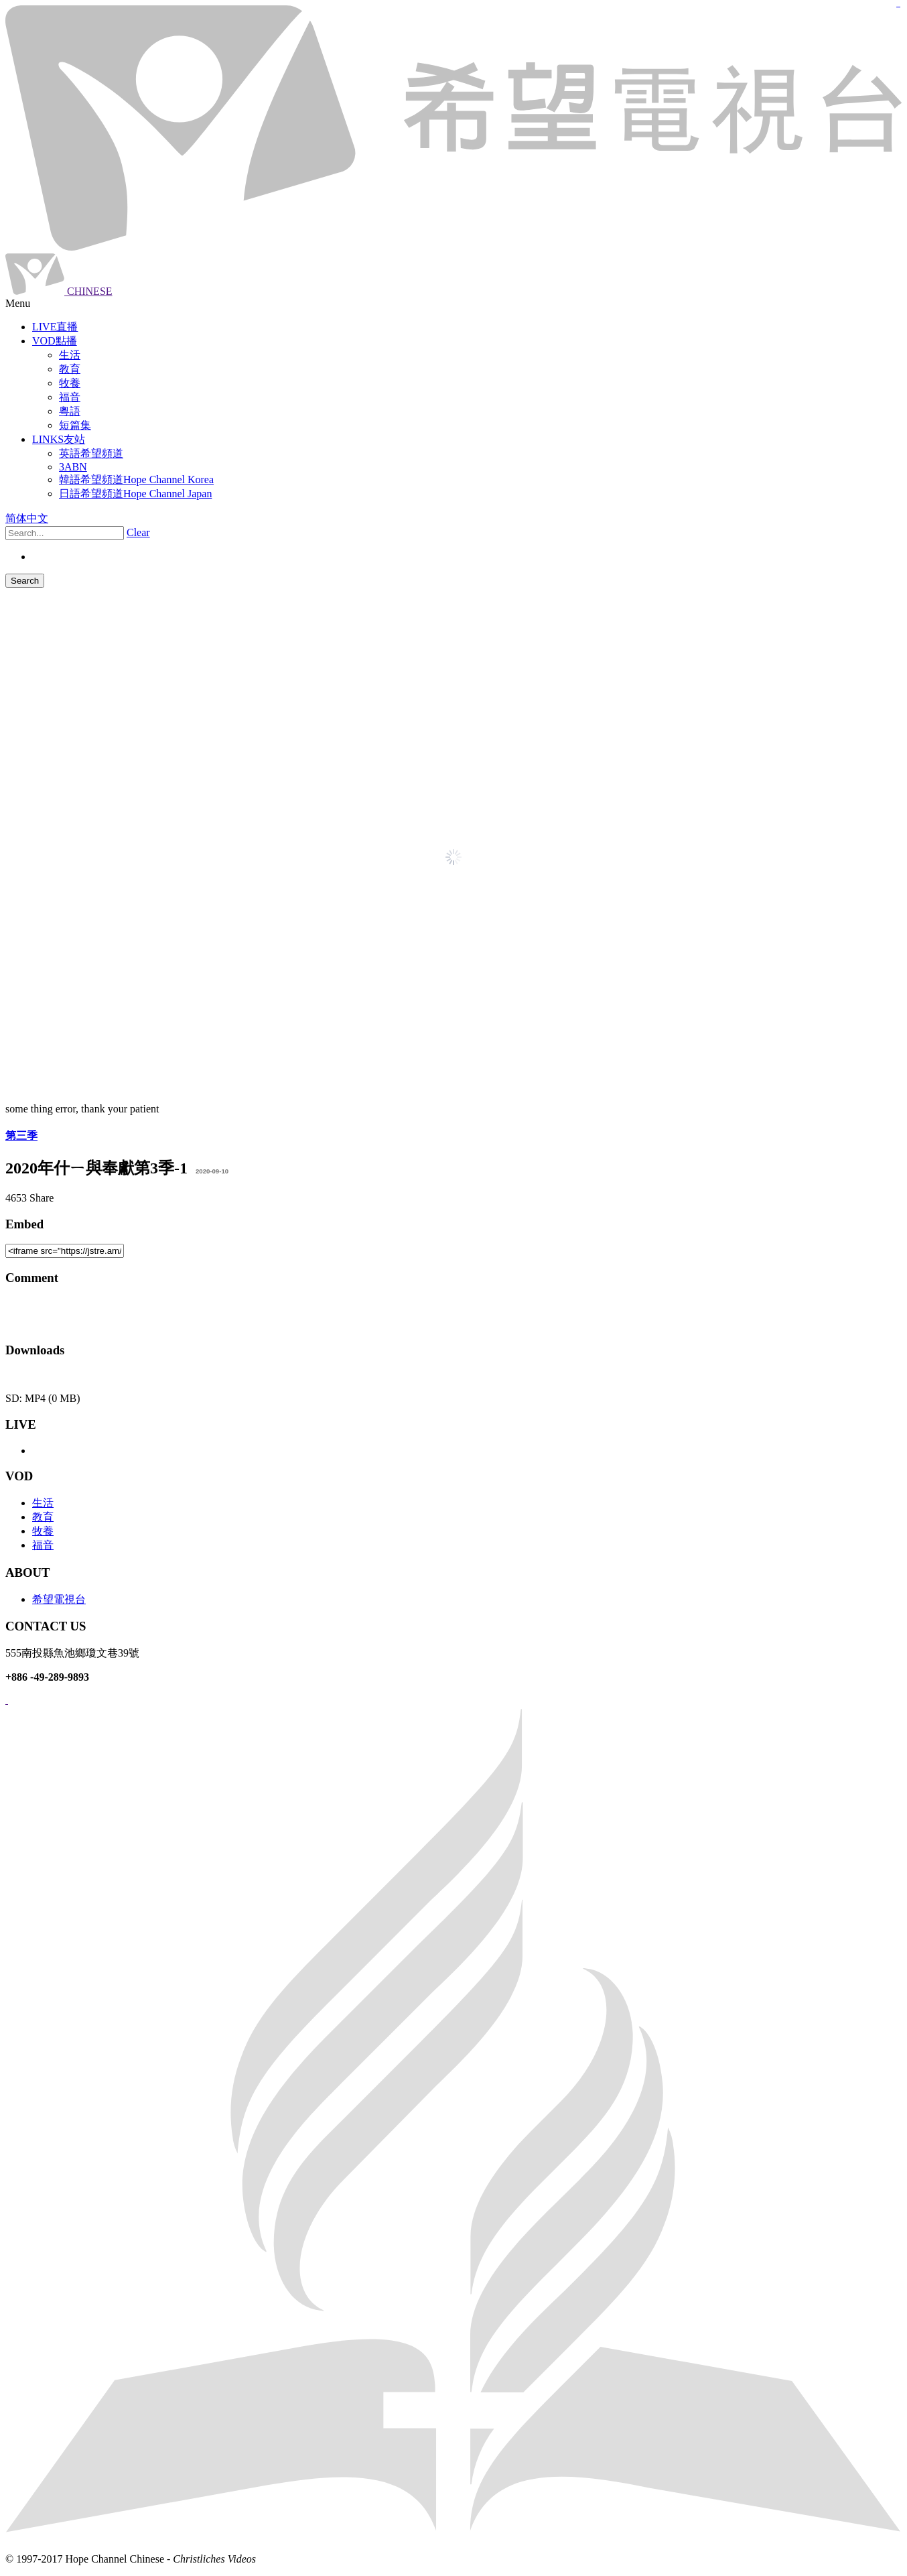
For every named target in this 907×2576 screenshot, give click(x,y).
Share (41, 1198)
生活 (43, 1502)
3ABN (73, 466)
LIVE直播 (55, 326)
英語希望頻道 (91, 453)
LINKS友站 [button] (58, 439)
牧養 (43, 1531)
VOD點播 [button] (54, 340)
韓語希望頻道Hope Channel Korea (136, 479)
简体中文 (26, 518)
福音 (43, 1545)
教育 (43, 1517)
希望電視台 (59, 1599)
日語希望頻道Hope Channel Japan (135, 493)
